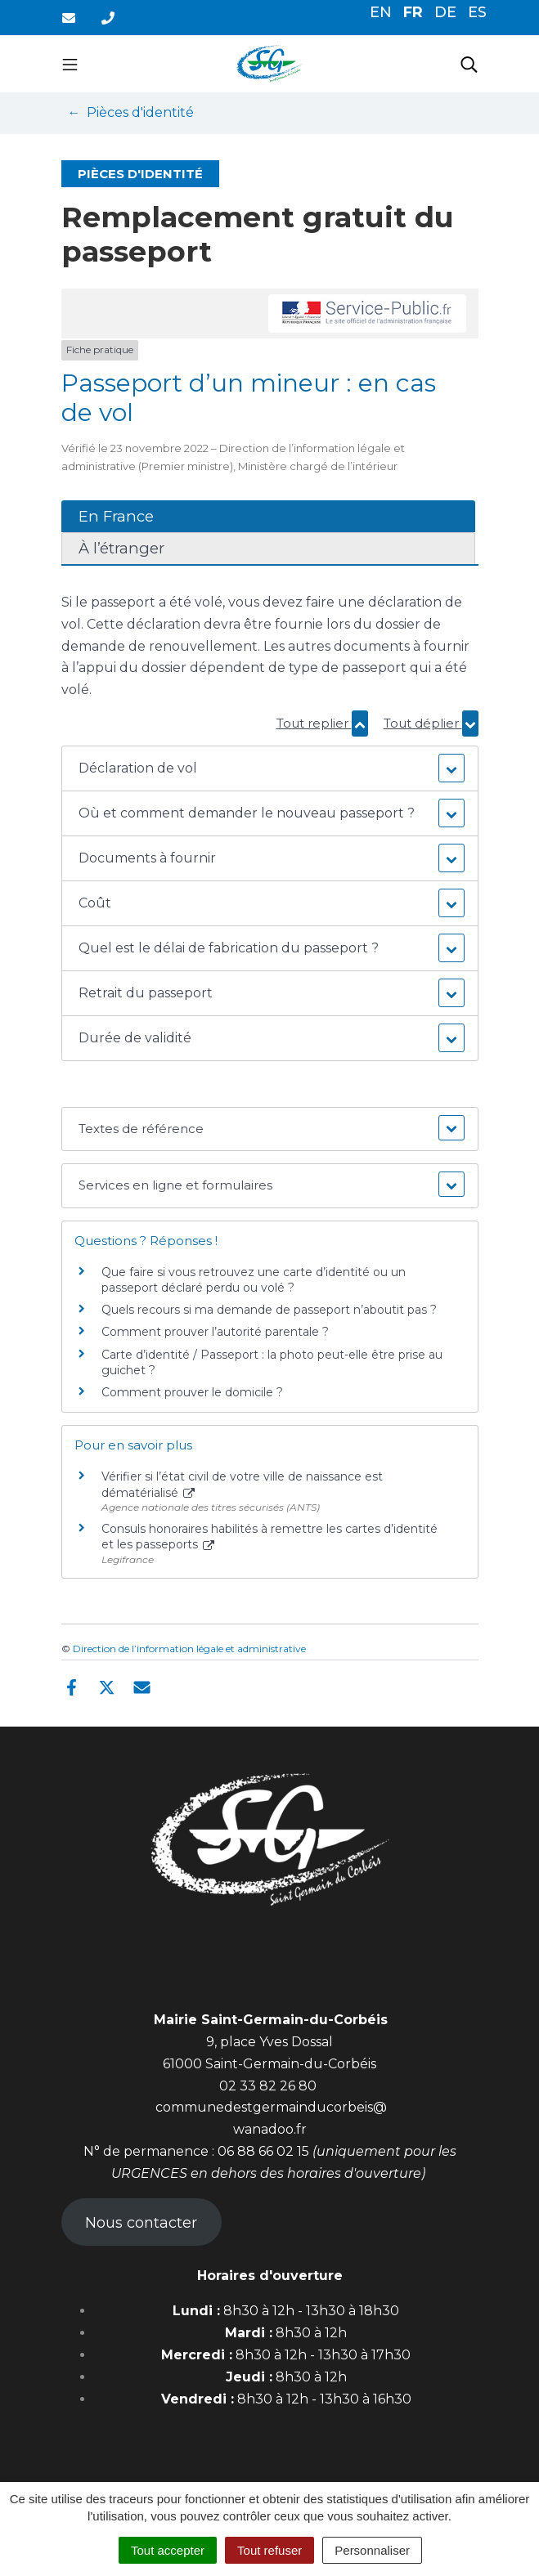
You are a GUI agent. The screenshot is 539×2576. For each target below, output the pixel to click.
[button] (270, 768)
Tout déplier (431, 723)
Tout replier (322, 723)
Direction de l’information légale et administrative (189, 1648)
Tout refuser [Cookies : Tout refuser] (269, 2550)
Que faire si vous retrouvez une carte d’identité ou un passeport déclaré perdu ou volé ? (253, 1280)
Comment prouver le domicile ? (192, 1392)
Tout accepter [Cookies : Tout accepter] (167, 2550)
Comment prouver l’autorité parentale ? (215, 1331)
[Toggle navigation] (70, 64)
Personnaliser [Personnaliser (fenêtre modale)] (372, 2550)
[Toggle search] (469, 64)
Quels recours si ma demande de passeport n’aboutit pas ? (269, 1309)
